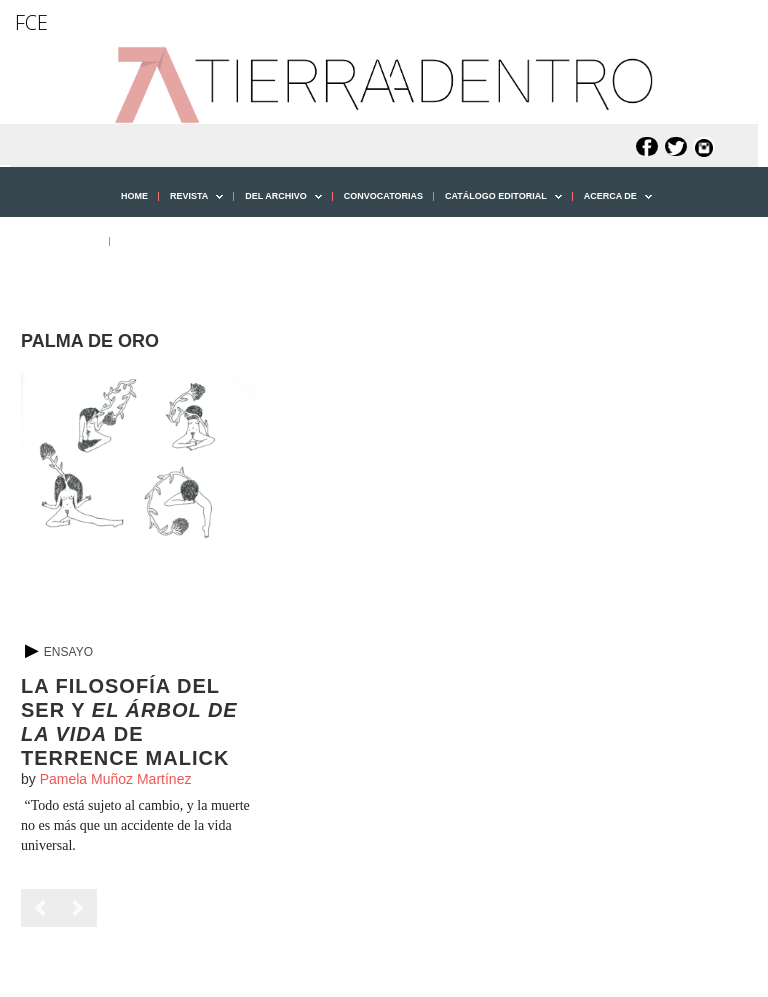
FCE (31, 22)
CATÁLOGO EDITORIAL (498, 203)
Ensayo (68, 652)
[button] (49, 285)
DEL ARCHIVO (278, 203)
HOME (134, 196)
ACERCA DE (612, 203)
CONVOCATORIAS (383, 196)
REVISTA (191, 203)
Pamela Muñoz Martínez (116, 779)
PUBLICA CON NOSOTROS (179, 241)
